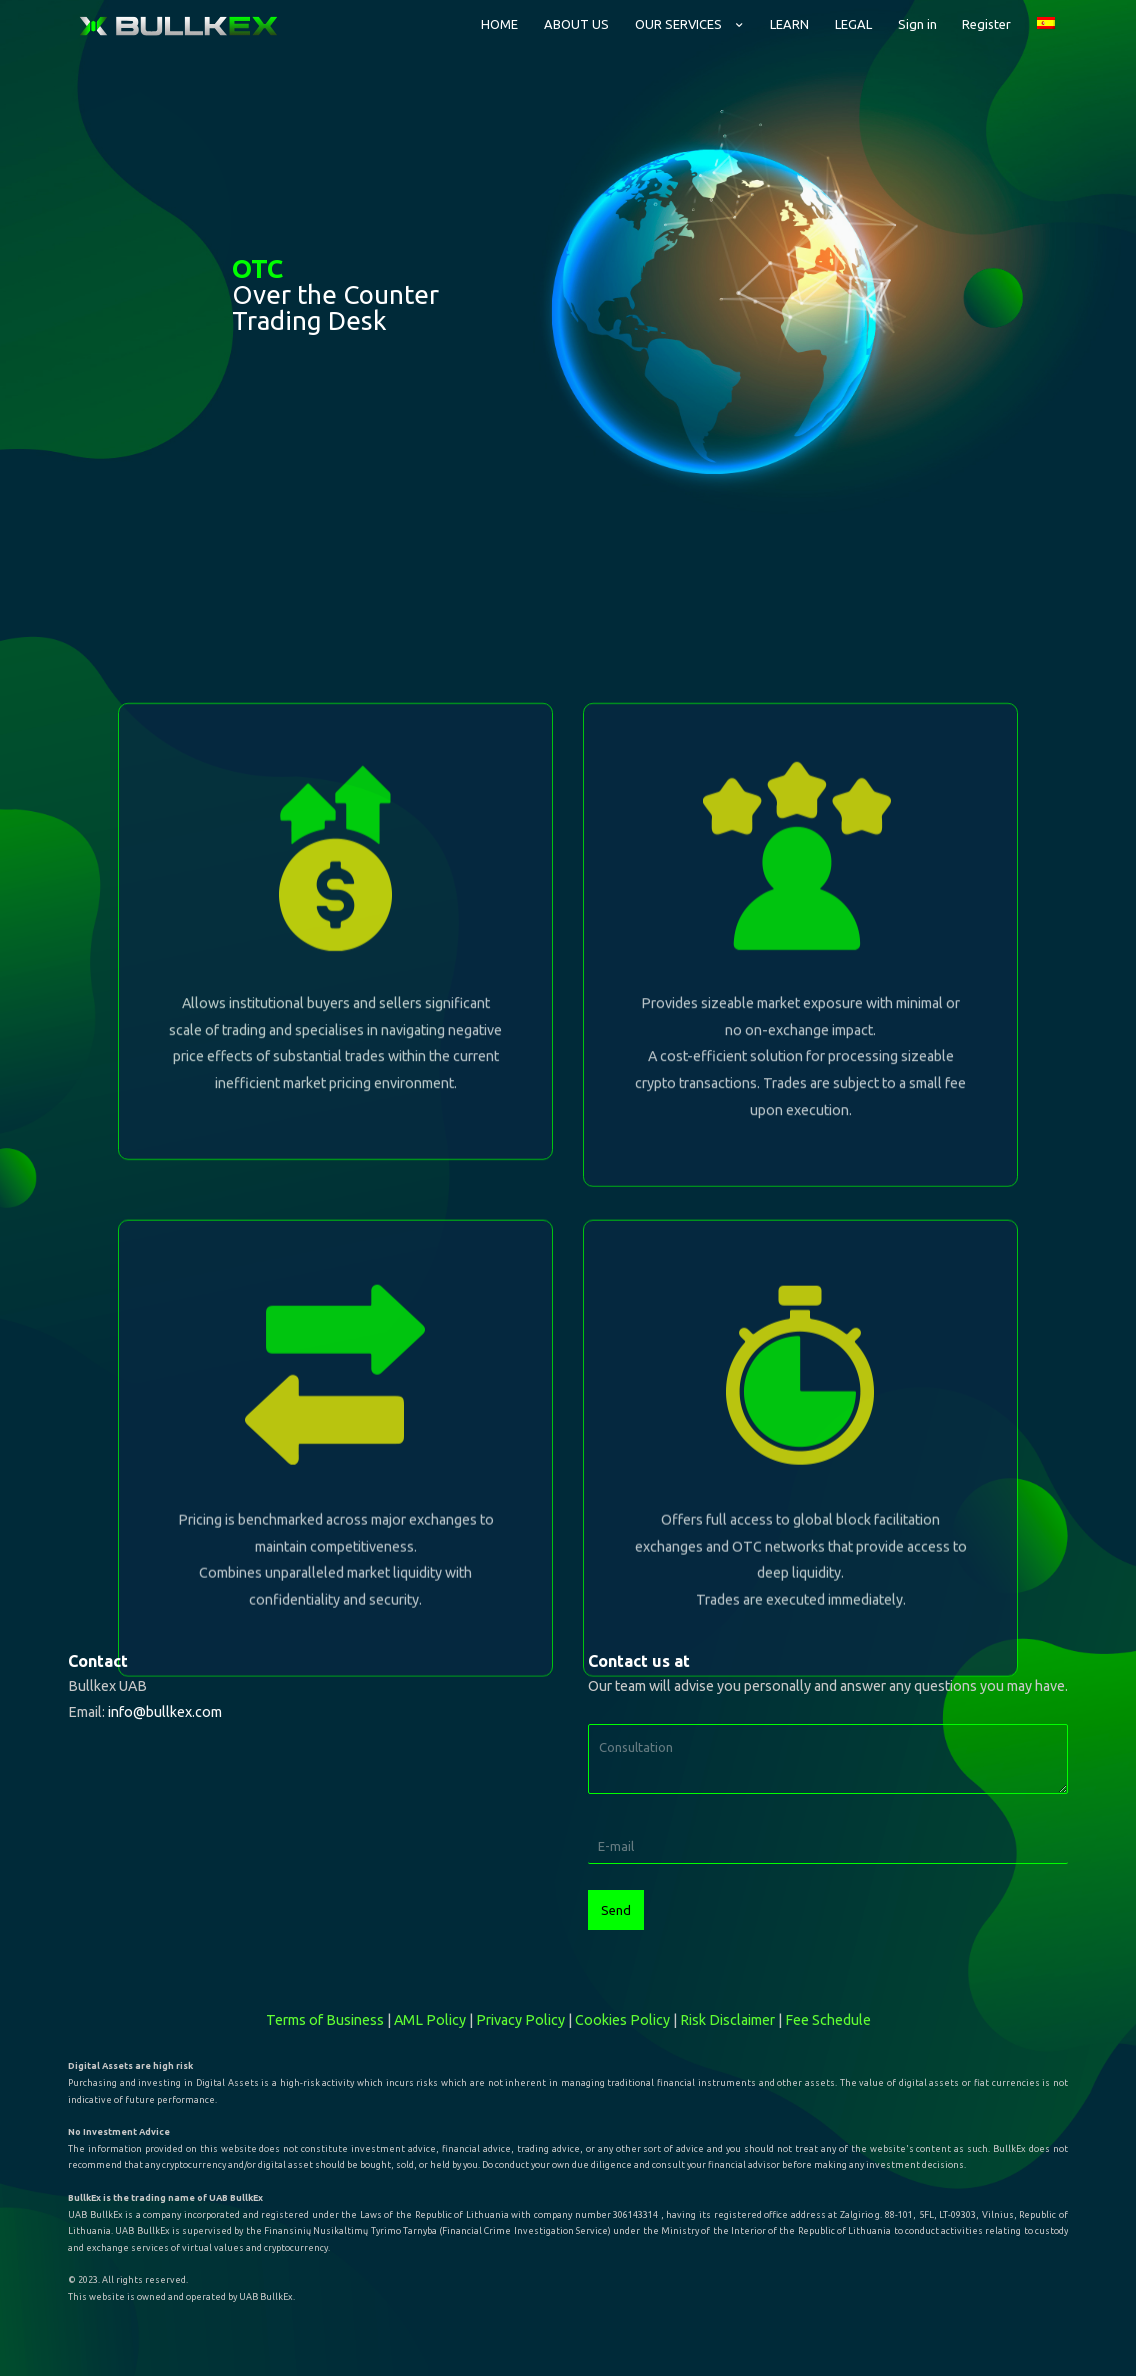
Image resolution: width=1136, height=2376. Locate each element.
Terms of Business (325, 2020)
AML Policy (430, 2020)
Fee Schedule (828, 2020)
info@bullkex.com (165, 1712)
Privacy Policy (520, 2020)
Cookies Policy (622, 2020)
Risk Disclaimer (727, 2020)
